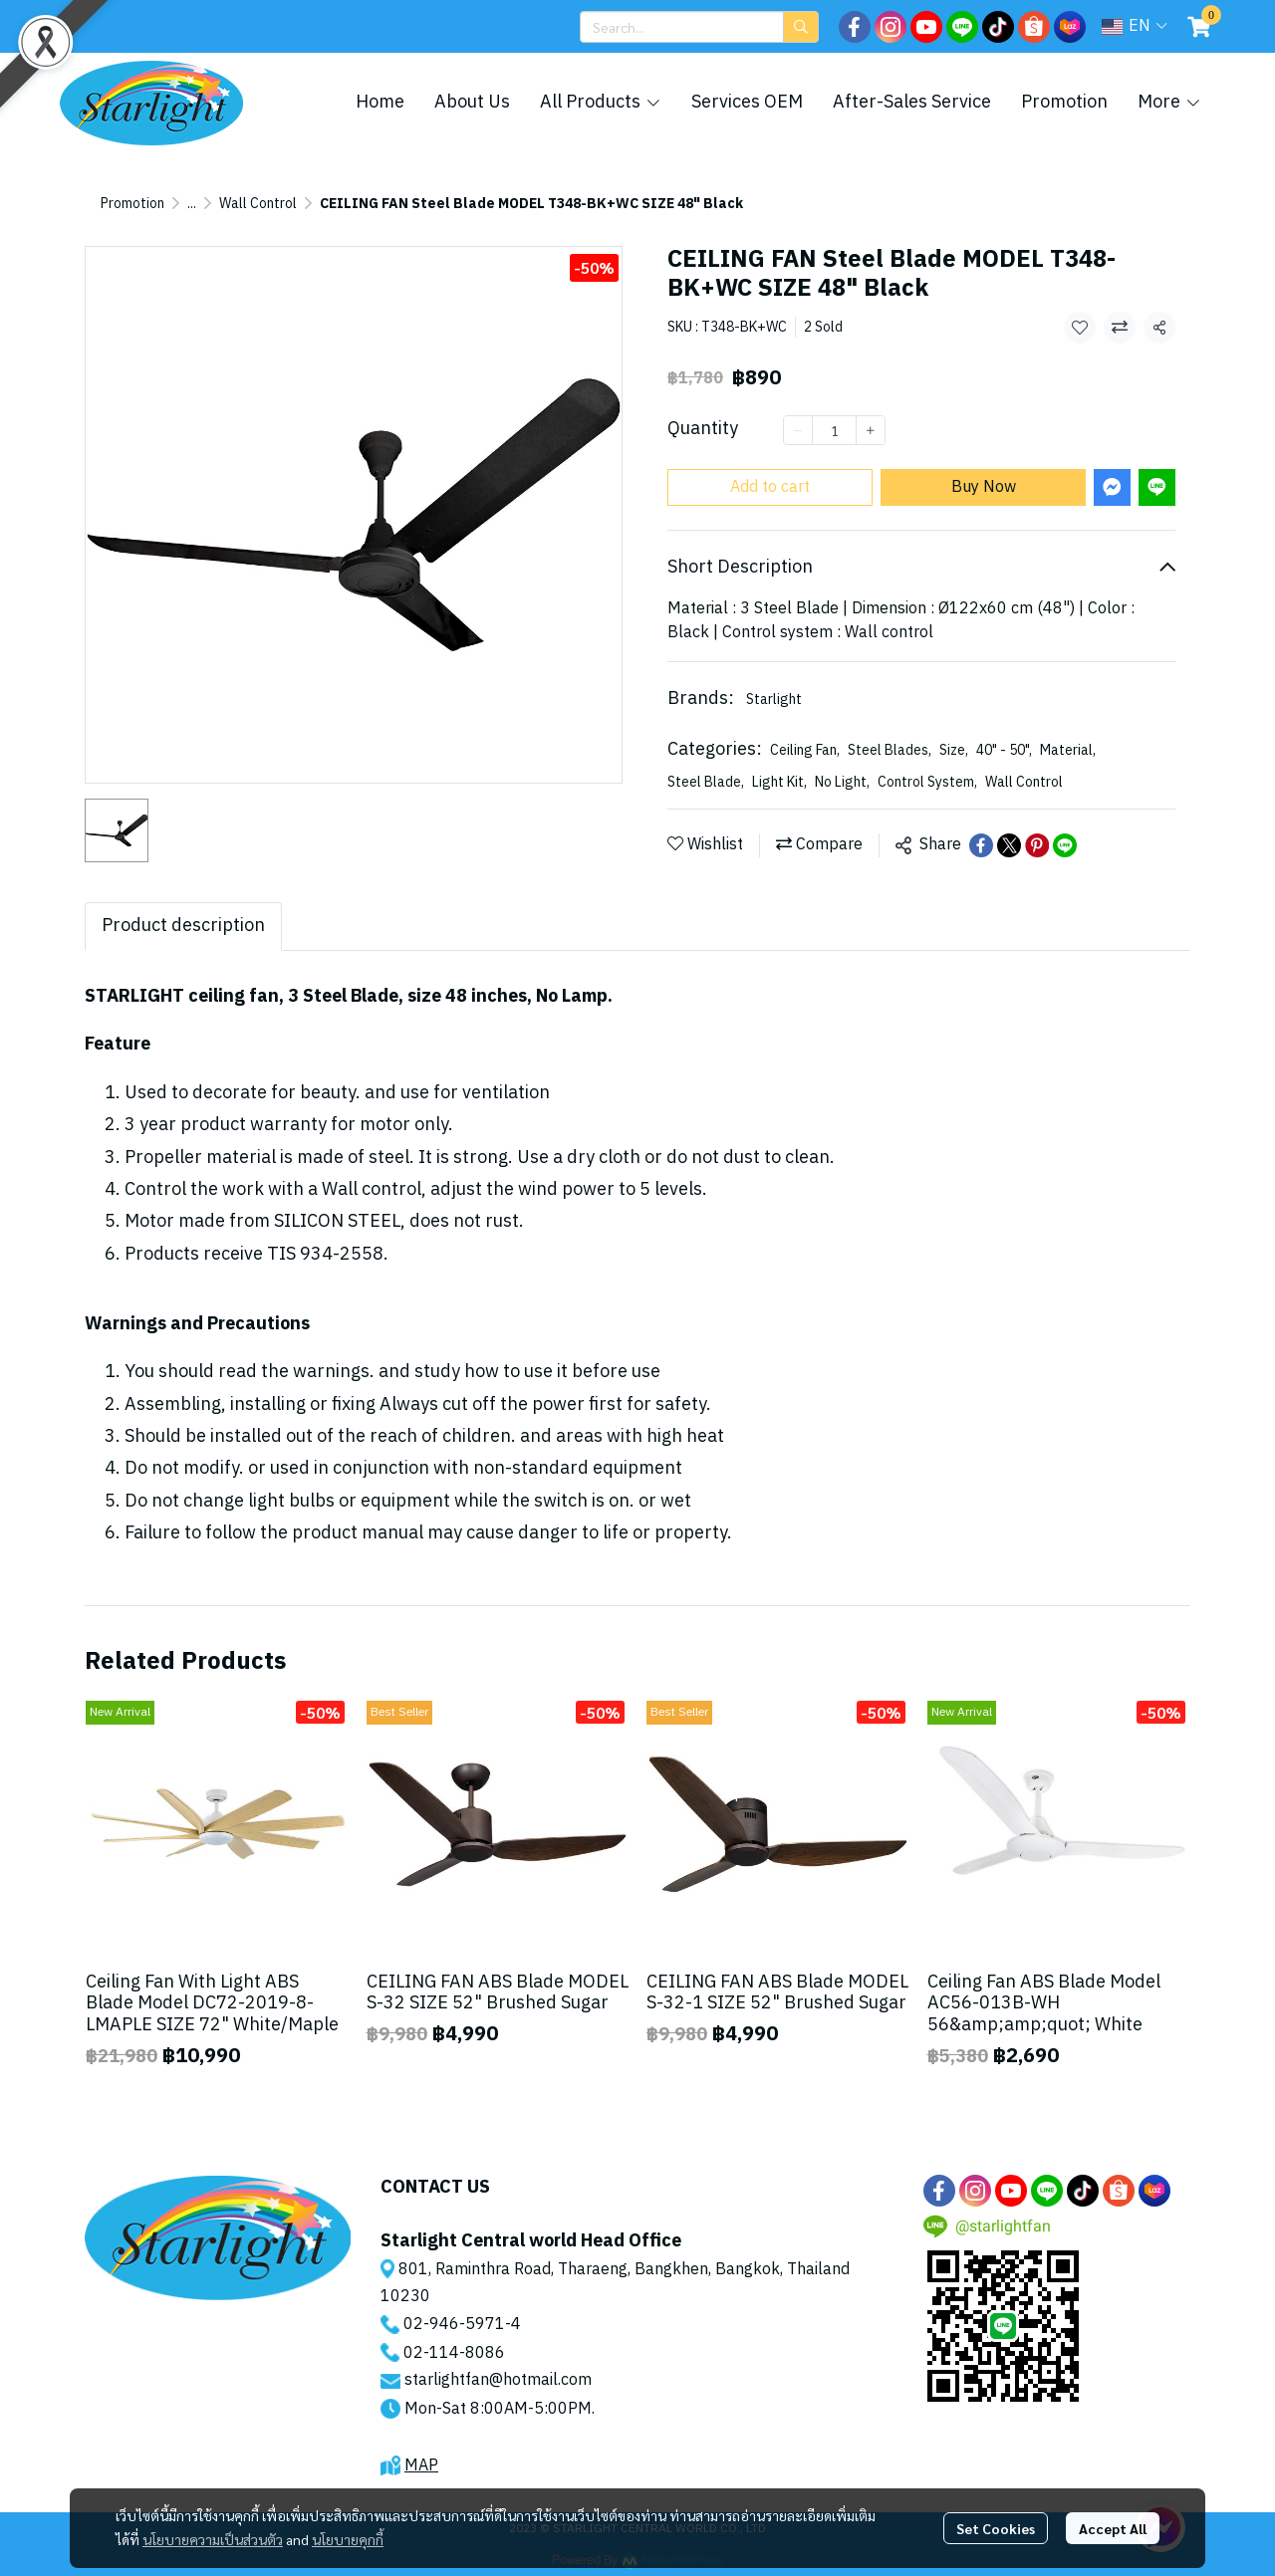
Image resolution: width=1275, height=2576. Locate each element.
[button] (699, 27)
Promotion (132, 203)
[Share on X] (1009, 845)
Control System (927, 782)
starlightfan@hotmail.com (498, 2380)
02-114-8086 (454, 2353)
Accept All (1113, 2528)
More (1169, 102)
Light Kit (779, 782)
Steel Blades (889, 750)
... (191, 203)
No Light (842, 782)
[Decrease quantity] (798, 430)
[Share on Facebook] (981, 845)
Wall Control (258, 203)
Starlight (774, 699)
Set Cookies (995, 2528)
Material (1068, 750)
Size (953, 750)
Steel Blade (705, 782)
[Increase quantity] (871, 430)
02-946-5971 (454, 2324)
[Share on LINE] (1065, 845)
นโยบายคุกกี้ (347, 2539)
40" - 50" (1004, 750)
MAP (421, 2466)
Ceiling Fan (805, 750)
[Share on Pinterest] (1037, 845)
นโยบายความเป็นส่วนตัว (212, 2539)
